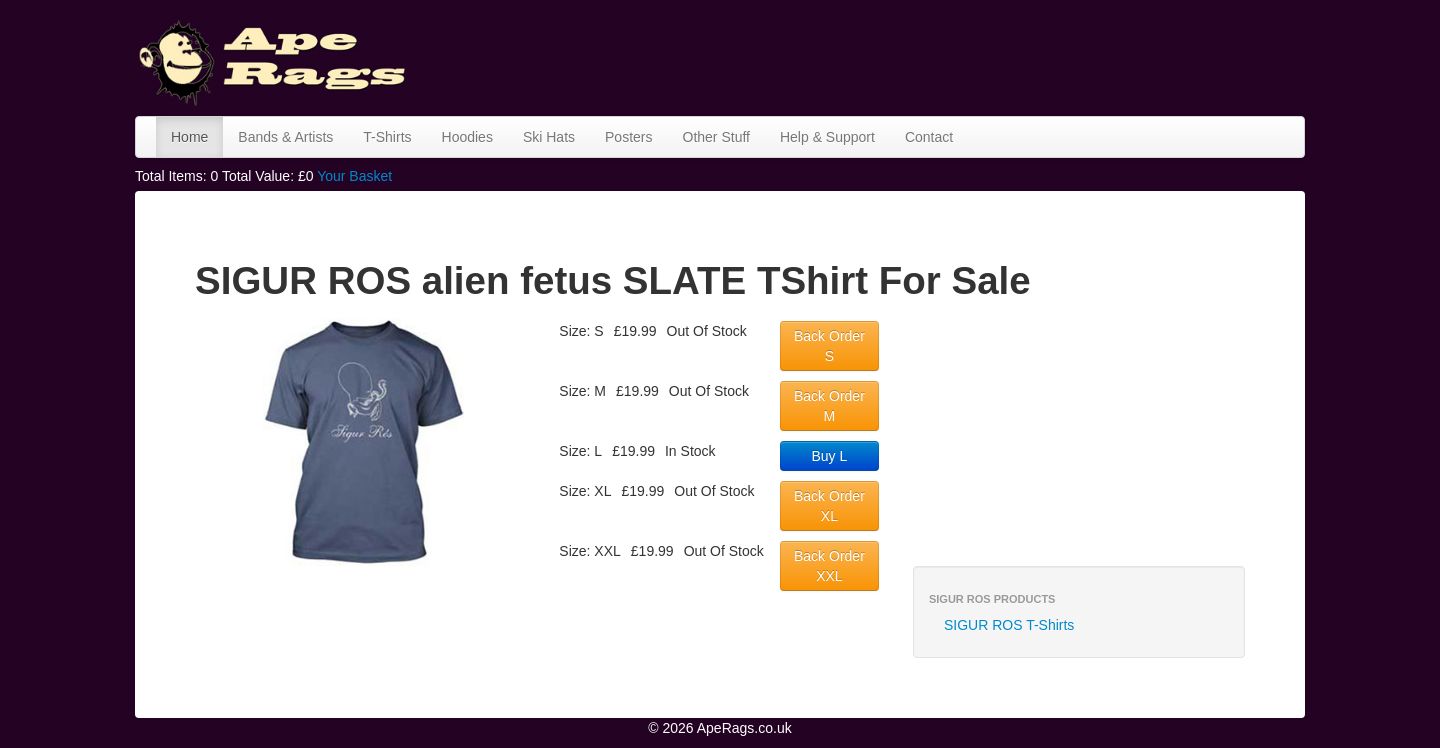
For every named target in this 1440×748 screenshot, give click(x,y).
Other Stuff (716, 137)
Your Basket (354, 176)
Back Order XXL (829, 566)
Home (189, 137)
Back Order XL (829, 506)
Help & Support (827, 137)
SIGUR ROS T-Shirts (1009, 625)
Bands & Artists (285, 137)
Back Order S (829, 346)
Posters (628, 137)
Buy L (830, 456)
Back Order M (829, 406)
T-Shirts (387, 137)
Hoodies (467, 137)
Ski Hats (549, 137)
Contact (929, 137)
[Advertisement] (941, 55)
